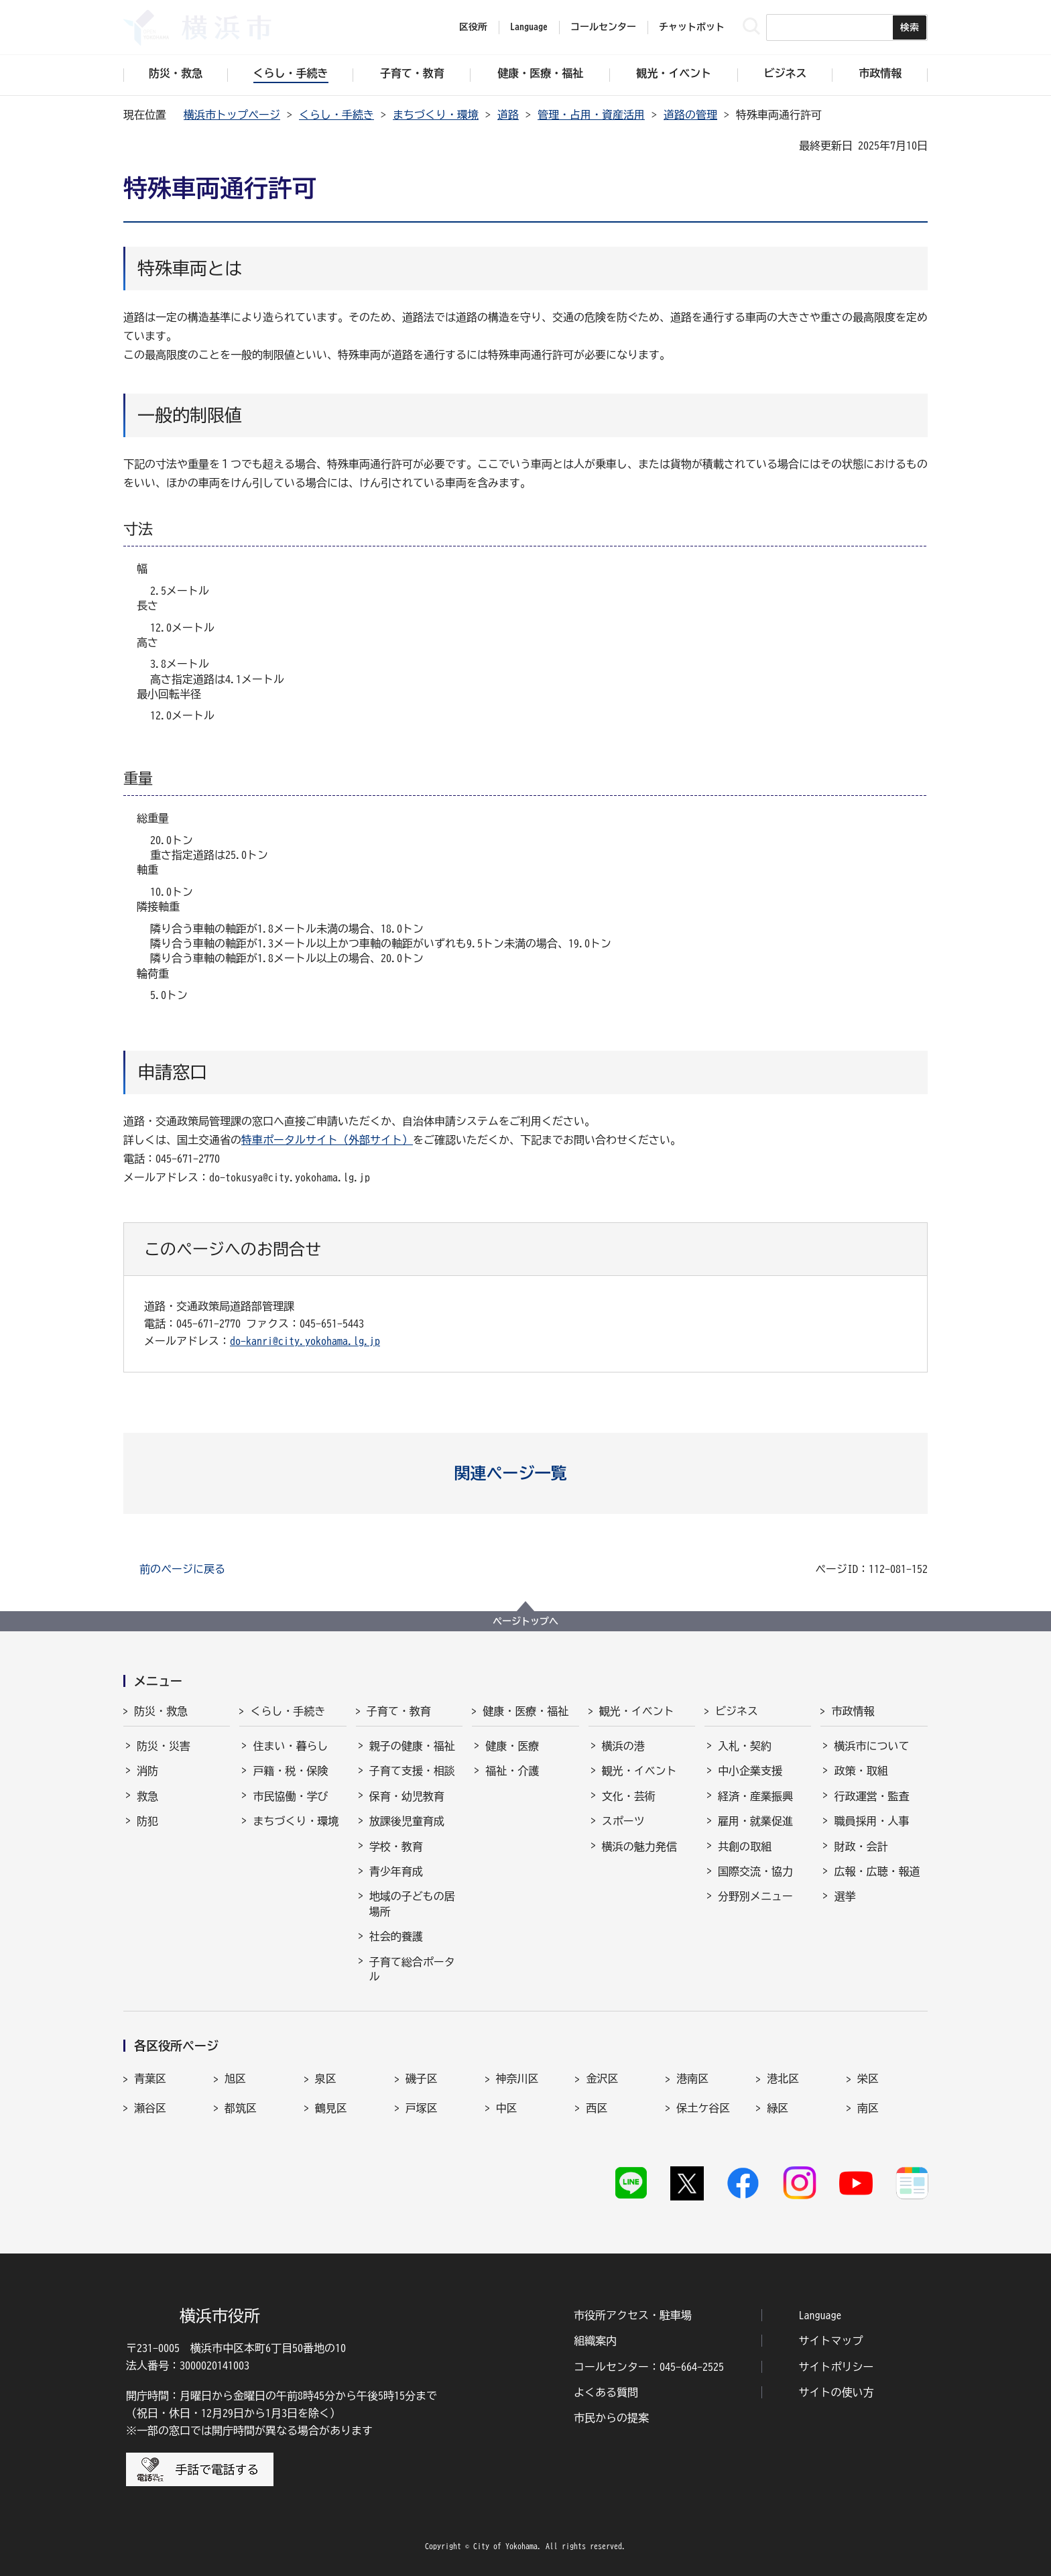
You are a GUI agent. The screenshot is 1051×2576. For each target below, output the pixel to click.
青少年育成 (396, 1871)
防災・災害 (163, 1746)
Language (820, 2315)
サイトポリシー (836, 2366)
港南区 (692, 2078)
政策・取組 (860, 1770)
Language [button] (529, 27)
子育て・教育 (399, 1711)
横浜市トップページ (232, 114)
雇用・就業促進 (755, 1821)
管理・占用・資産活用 (591, 114)
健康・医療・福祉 (525, 1711)
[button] (525, 1473)
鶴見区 (331, 2108)
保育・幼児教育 (406, 1796)
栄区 (868, 2078)
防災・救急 (161, 1711)
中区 (506, 2108)
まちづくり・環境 (436, 114)
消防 (147, 1770)
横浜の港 (623, 1746)
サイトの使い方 (836, 2392)
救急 (147, 1796)
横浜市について (871, 1746)
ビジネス (736, 1711)
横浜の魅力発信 (639, 1846)
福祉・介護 (512, 1770)
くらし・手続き (336, 114)
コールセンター (603, 27)
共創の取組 (744, 1846)
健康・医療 (512, 1746)
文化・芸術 (629, 1796)
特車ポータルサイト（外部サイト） (327, 1139)
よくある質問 (606, 2392)
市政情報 (852, 1711)
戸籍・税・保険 (290, 1770)
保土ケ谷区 (703, 2108)
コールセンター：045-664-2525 (649, 2366)
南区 (868, 2108)
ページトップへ (525, 1621)
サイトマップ (831, 2340)
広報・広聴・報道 (877, 1871)
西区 (596, 2108)
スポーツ (623, 1821)
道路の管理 (690, 114)
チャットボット (692, 27)
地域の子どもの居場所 (412, 1903)
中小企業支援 (750, 1770)
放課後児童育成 (406, 1821)
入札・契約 (744, 1746)
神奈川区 (517, 2078)
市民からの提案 (611, 2417)
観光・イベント (636, 1711)
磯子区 (422, 2078)
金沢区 (602, 2078)
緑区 (777, 2108)
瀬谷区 (150, 2108)
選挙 (844, 1896)
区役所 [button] (473, 27)
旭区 (235, 2078)
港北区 (783, 2078)
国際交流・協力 (755, 1871)
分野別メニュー (755, 1896)
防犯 (147, 1821)
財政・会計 (860, 1846)
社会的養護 (396, 1936)
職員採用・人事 (871, 1821)
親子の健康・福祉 (412, 1746)
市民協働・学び (290, 1796)
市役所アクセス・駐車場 (633, 2315)
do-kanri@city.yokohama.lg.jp (305, 1341)
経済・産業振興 (755, 1796)
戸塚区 (422, 2108)
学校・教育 (396, 1846)
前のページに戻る (182, 1569)
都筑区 (241, 2108)
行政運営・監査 (871, 1796)
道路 (508, 114)
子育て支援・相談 (412, 1770)
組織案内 (595, 2340)
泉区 (325, 2078)
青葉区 (150, 2078)
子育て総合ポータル (412, 1969)
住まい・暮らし (290, 1746)
